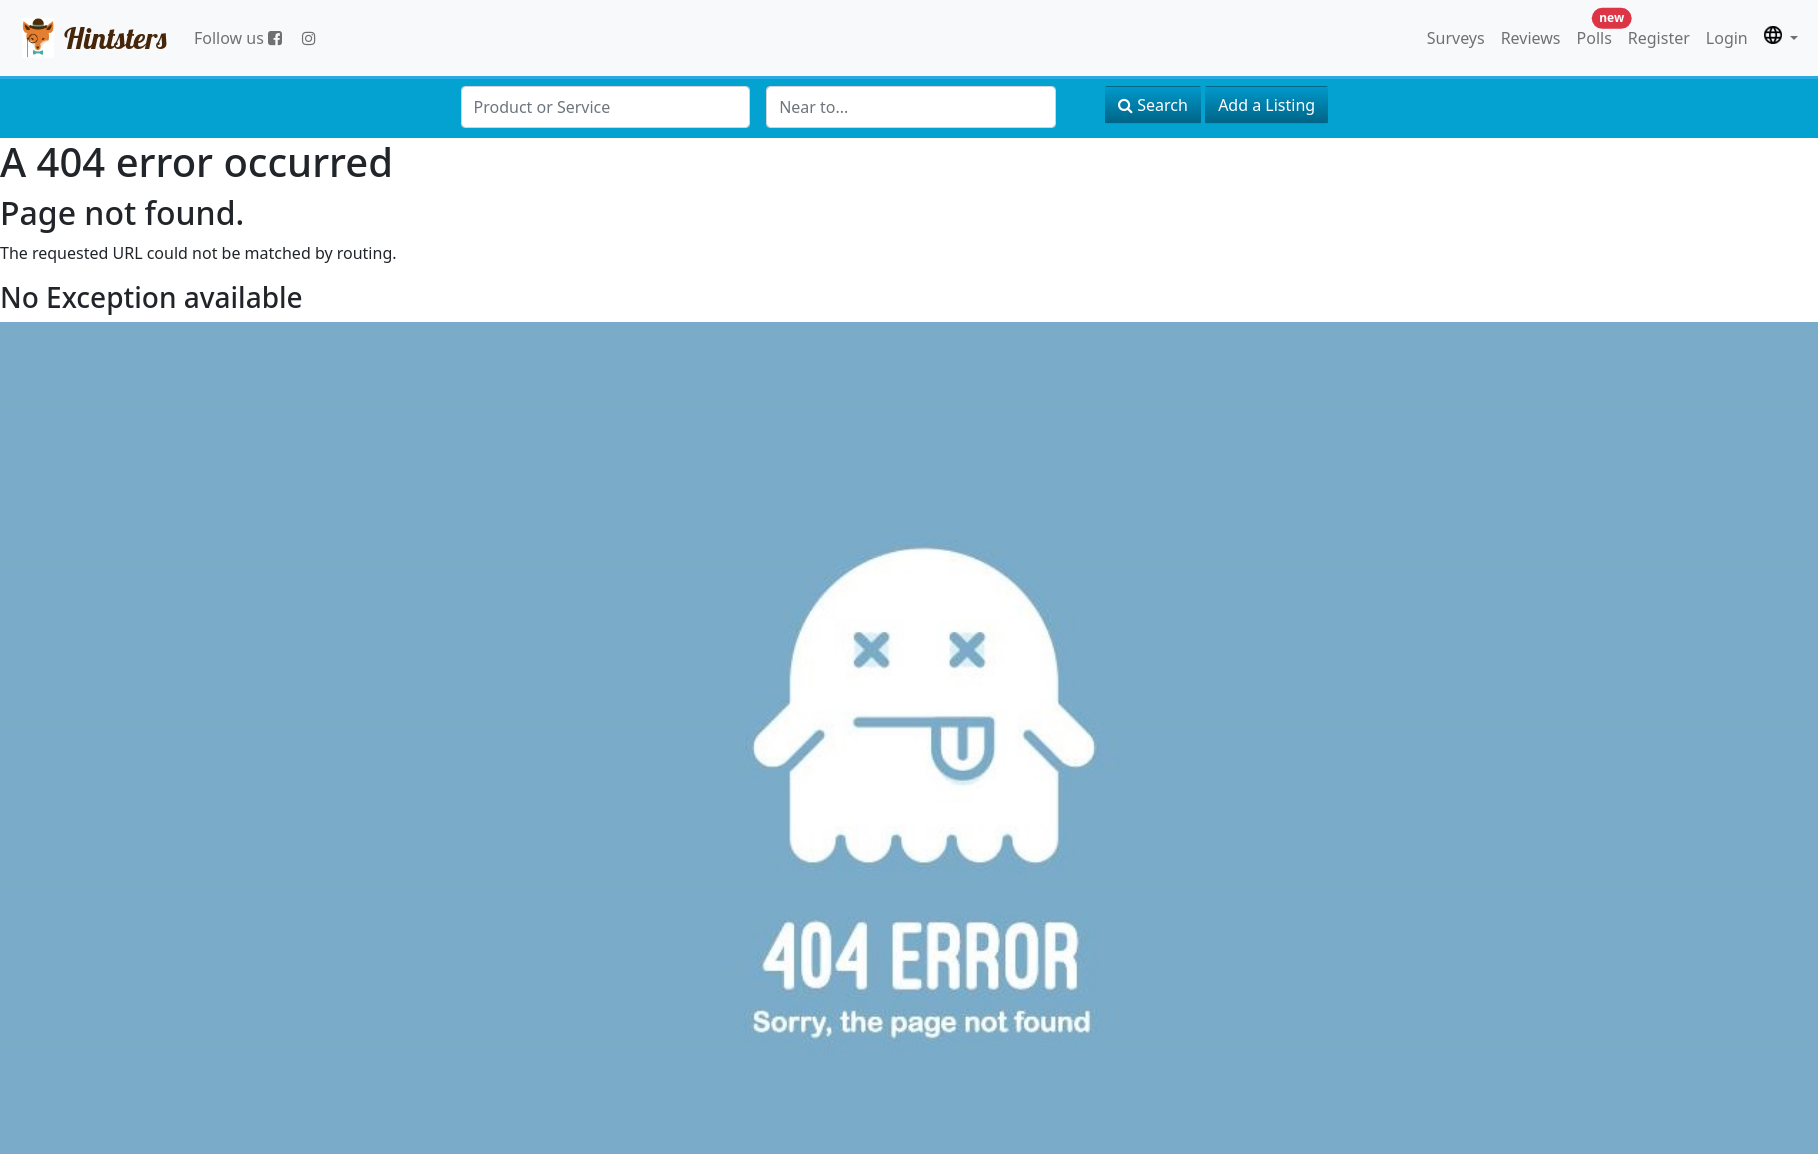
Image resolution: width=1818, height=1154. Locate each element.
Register (1659, 38)
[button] (1781, 38)
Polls (1598, 33)
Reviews (1531, 38)
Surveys (1456, 38)
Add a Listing (1266, 105)
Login (1727, 38)
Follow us (238, 38)
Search (1153, 105)
